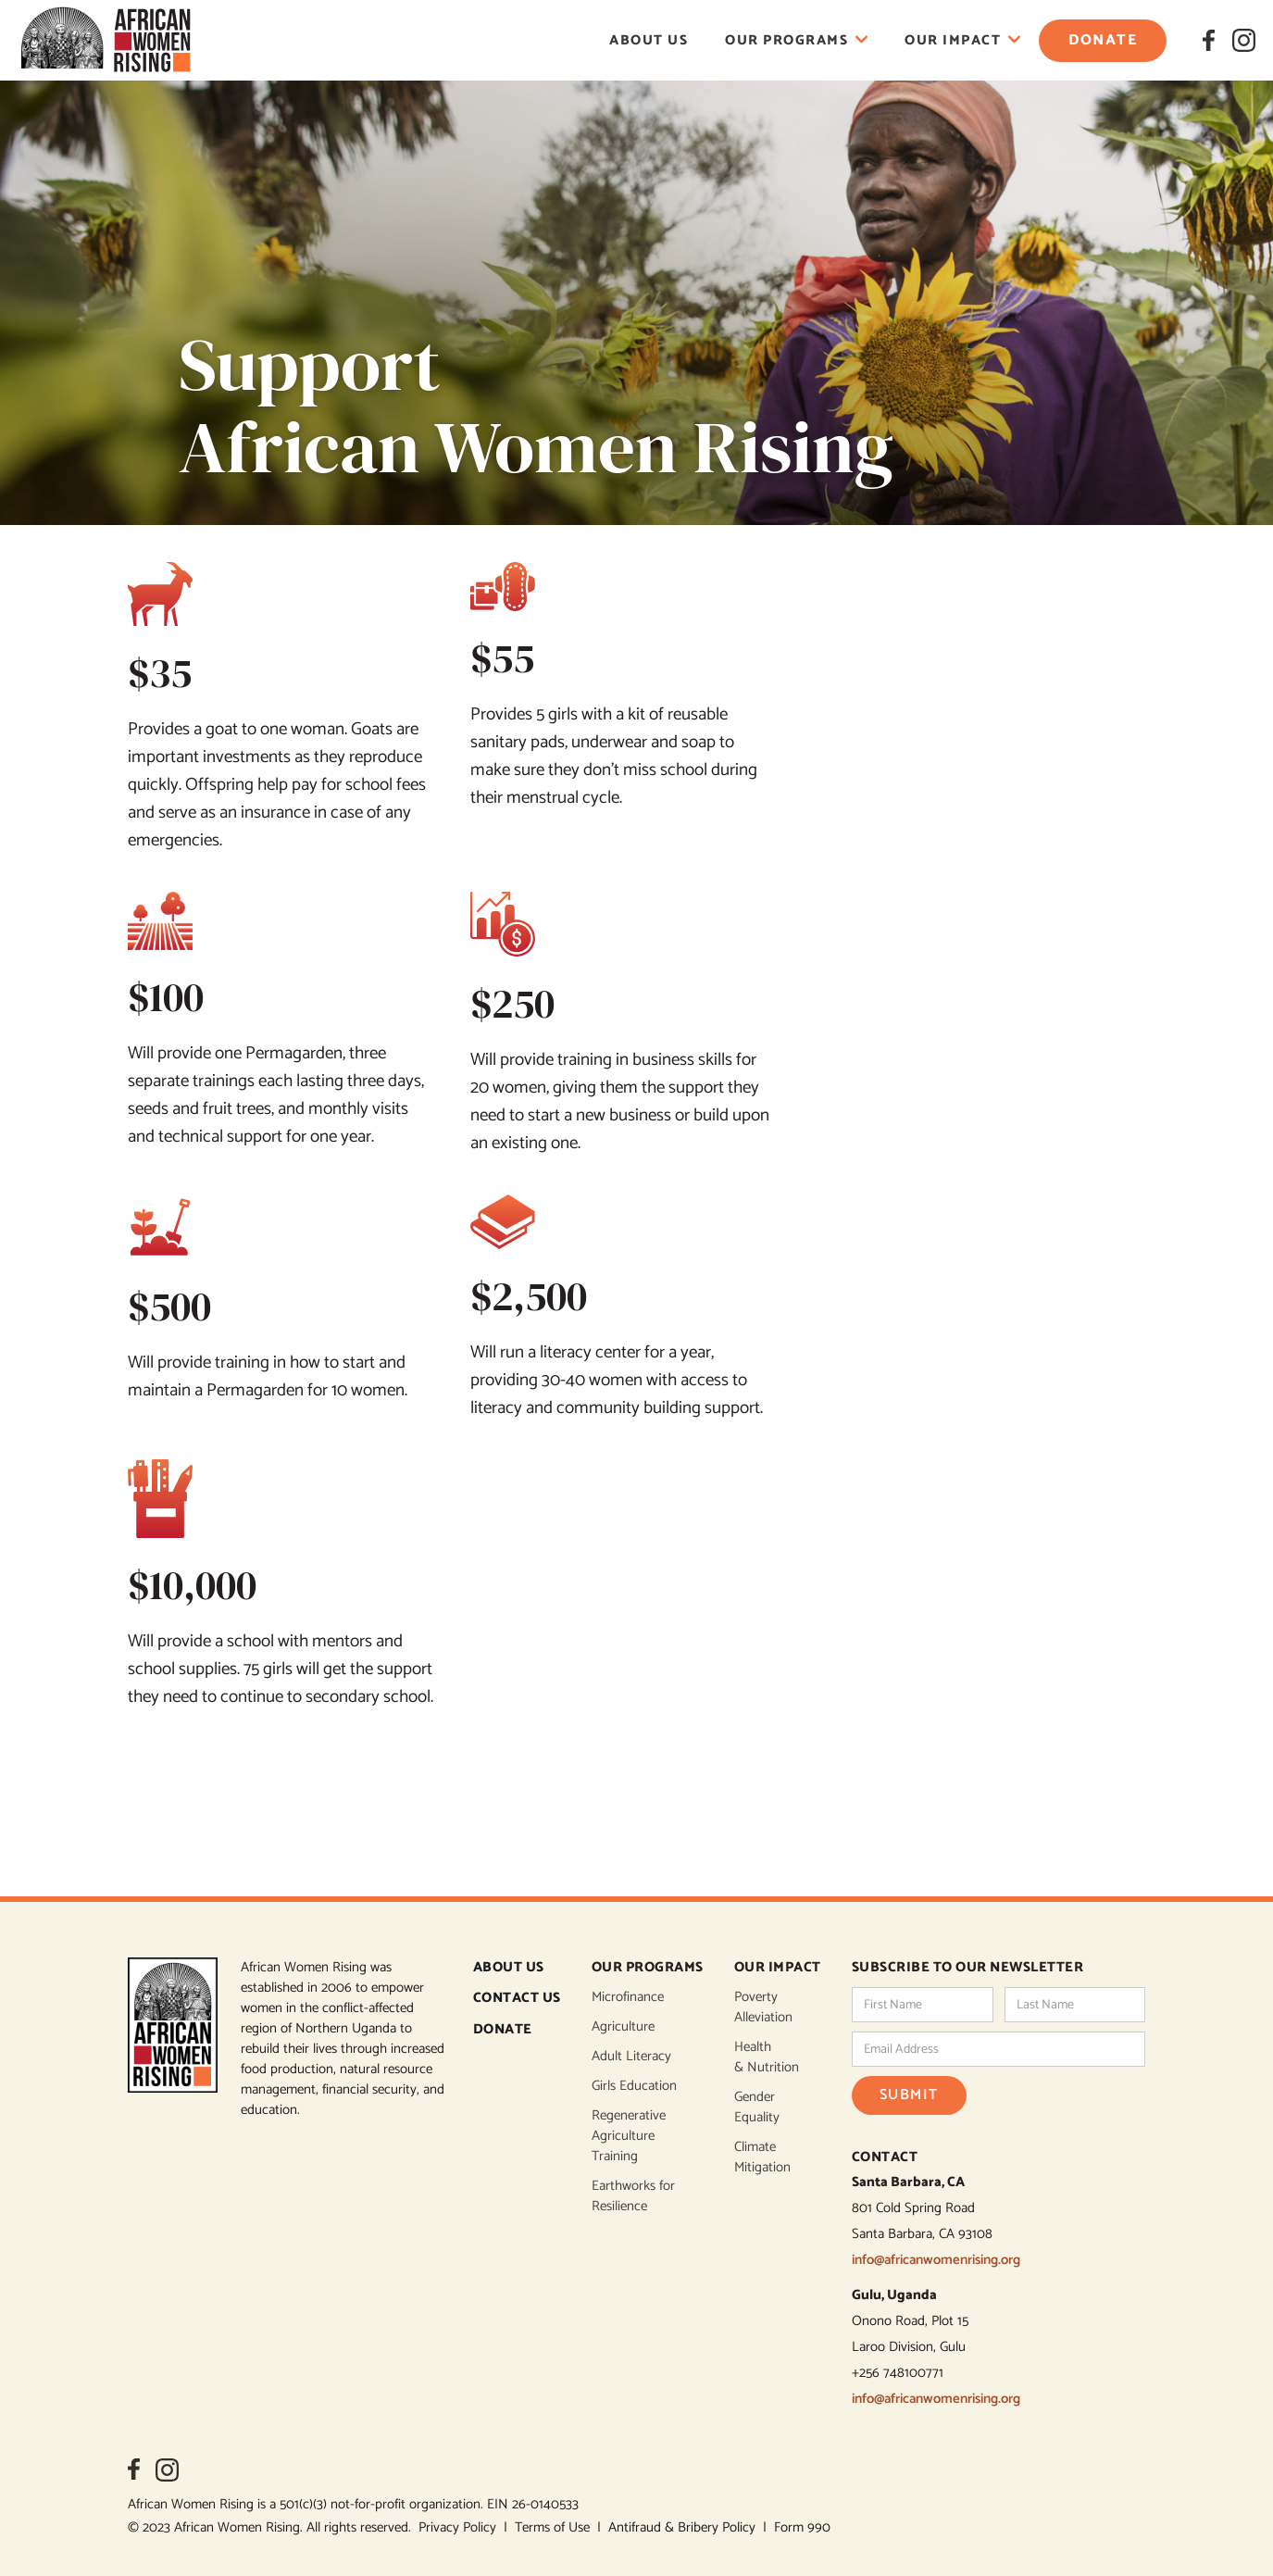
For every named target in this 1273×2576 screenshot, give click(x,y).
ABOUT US (508, 1968)
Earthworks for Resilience (633, 2196)
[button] (796, 40)
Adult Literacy (631, 2056)
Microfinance (628, 1997)
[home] (105, 40)
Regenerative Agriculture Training (629, 2136)
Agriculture (623, 2027)
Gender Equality (757, 2107)
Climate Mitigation (762, 2157)
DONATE (502, 2030)
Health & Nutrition (766, 2057)
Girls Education (634, 2086)
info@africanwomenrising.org (936, 2259)
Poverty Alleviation (763, 2007)
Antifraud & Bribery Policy (685, 2527)
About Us (648, 40)
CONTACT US (517, 1998)
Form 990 (802, 2527)
